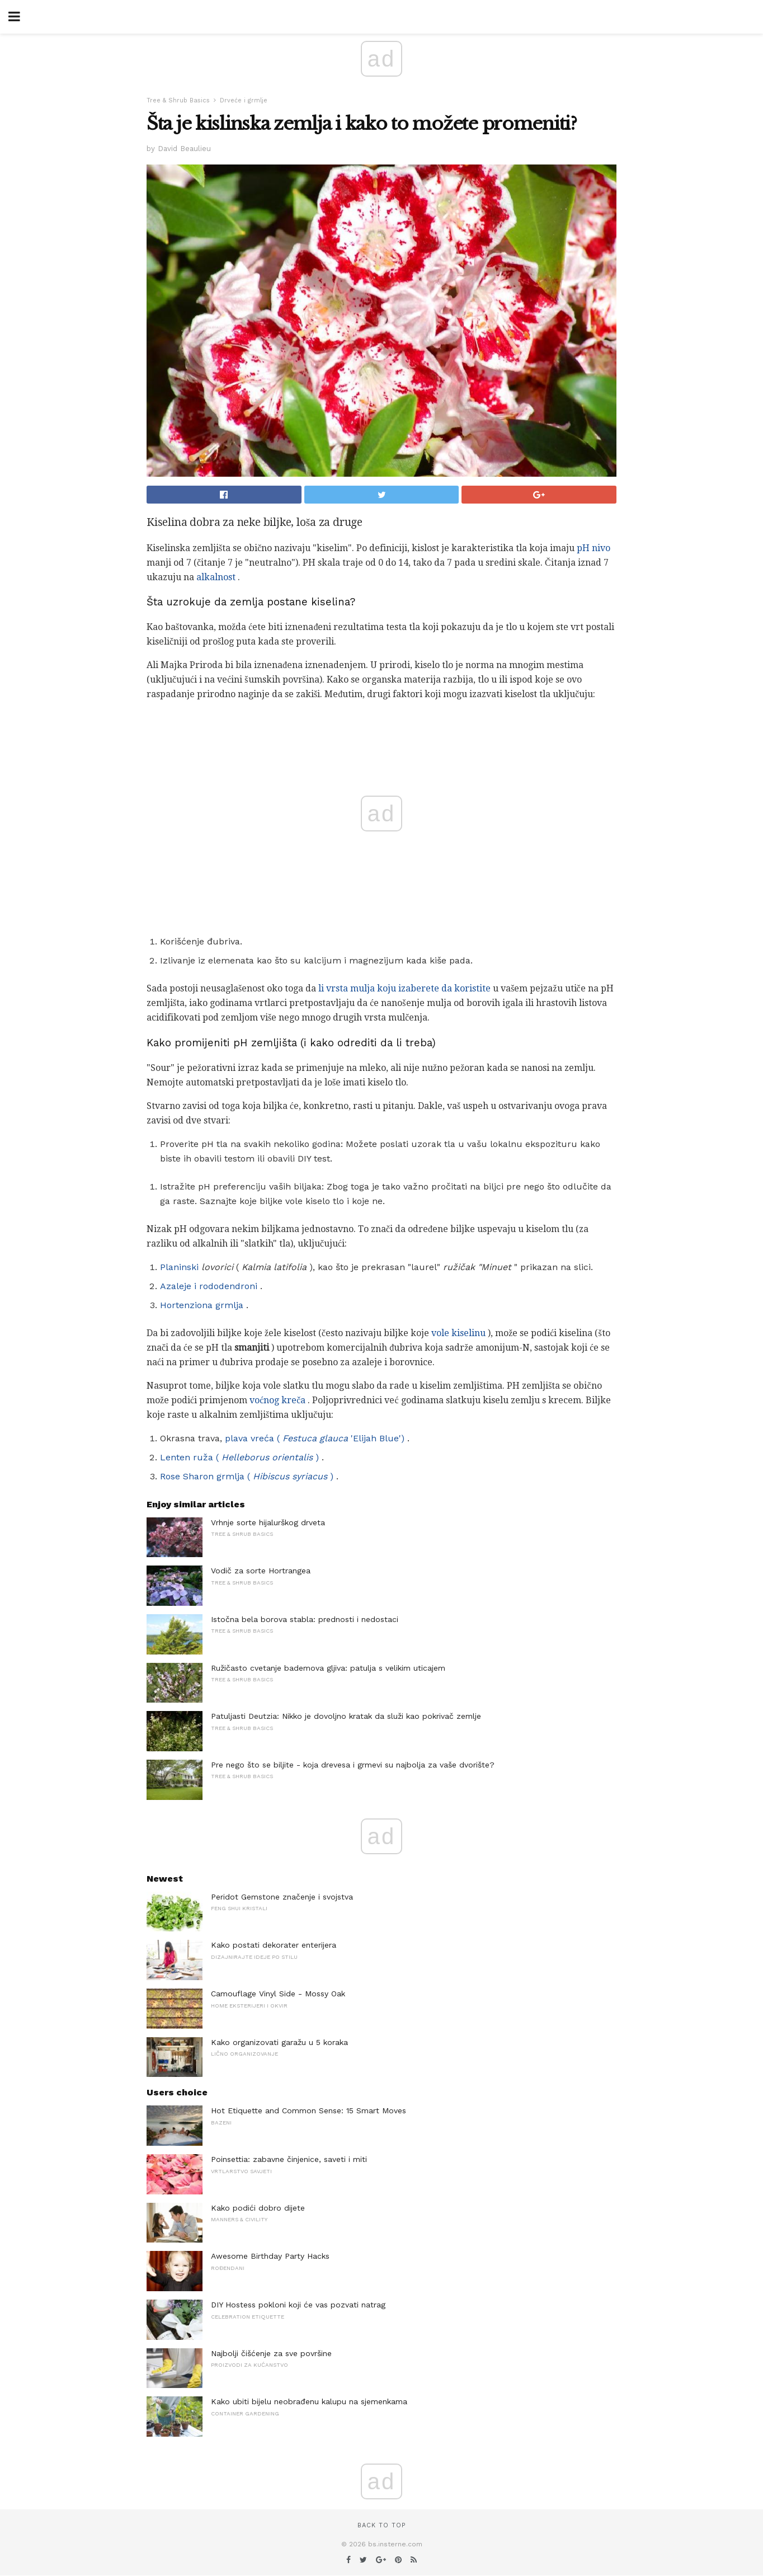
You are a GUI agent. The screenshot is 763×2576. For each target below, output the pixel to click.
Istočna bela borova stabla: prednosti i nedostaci (304, 1619)
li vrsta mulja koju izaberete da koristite (404, 988)
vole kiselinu (458, 1333)
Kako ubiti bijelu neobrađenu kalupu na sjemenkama (309, 2401)
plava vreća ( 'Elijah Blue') (314, 1438)
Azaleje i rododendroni (208, 1286)
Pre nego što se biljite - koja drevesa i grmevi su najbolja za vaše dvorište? (352, 1764)
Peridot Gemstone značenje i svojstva (282, 1896)
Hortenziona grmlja (201, 1305)
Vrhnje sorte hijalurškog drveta (268, 1522)
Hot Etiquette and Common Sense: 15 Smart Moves (308, 2110)
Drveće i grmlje (243, 100)
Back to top (381, 2525)
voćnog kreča (277, 1400)
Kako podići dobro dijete (258, 2207)
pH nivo (593, 548)
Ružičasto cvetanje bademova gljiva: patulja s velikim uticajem (328, 1667)
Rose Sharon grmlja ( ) (246, 1476)
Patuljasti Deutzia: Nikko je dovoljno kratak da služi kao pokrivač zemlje (346, 1716)
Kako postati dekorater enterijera (273, 1944)
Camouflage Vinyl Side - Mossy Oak (278, 1993)
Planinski (179, 1267)
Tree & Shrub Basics (178, 100)
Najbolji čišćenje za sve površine (271, 2353)
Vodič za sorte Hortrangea (260, 1570)
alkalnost (216, 577)
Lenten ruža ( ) (239, 1457)
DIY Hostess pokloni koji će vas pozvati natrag (298, 2304)
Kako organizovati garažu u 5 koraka (279, 2042)
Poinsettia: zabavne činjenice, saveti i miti (289, 2159)
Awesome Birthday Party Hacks (270, 2255)
